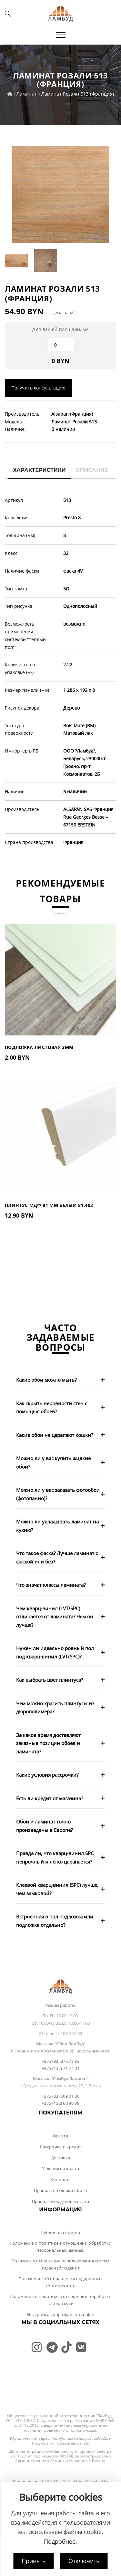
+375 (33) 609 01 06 (60, 2096)
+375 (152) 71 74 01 (60, 2068)
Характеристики (39, 470)
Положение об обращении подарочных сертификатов (60, 2282)
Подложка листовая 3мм (39, 1047)
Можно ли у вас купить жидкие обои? (53, 1462)
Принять (34, 2561)
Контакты (60, 2179)
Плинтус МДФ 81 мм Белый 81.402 (49, 1205)
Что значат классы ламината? (51, 1585)
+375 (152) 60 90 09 (60, 2103)
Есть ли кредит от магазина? (49, 1798)
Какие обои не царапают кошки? (54, 1435)
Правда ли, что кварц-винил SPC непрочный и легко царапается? (55, 1857)
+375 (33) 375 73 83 (60, 2061)
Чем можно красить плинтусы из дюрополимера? (55, 1707)
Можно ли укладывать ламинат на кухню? (57, 1525)
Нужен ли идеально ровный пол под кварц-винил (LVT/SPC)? (55, 1652)
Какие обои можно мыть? (46, 1379)
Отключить (84, 2561)
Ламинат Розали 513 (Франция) (77, 94)
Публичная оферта (60, 2232)
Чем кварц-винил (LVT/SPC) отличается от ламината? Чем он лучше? (54, 1616)
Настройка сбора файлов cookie (60, 2314)
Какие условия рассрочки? (47, 1774)
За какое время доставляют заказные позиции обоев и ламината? (48, 1743)
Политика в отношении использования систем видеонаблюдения (60, 2264)
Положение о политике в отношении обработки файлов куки (61, 2299)
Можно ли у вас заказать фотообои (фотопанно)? (58, 1494)
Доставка (60, 2158)
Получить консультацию (38, 388)
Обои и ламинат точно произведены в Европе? (44, 1825)
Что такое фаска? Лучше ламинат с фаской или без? (57, 1557)
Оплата (60, 2136)
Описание (92, 470)
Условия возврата (60, 2168)
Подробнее (60, 2541)
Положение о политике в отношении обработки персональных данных (61, 2246)
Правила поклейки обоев (60, 2190)
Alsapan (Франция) (72, 414)
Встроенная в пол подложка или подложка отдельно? (54, 1920)
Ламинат (26, 94)
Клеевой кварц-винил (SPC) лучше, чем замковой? (57, 1889)
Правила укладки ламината (60, 2201)
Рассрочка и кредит (60, 2147)
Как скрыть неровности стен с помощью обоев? (51, 1407)
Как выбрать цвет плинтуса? (49, 1680)
